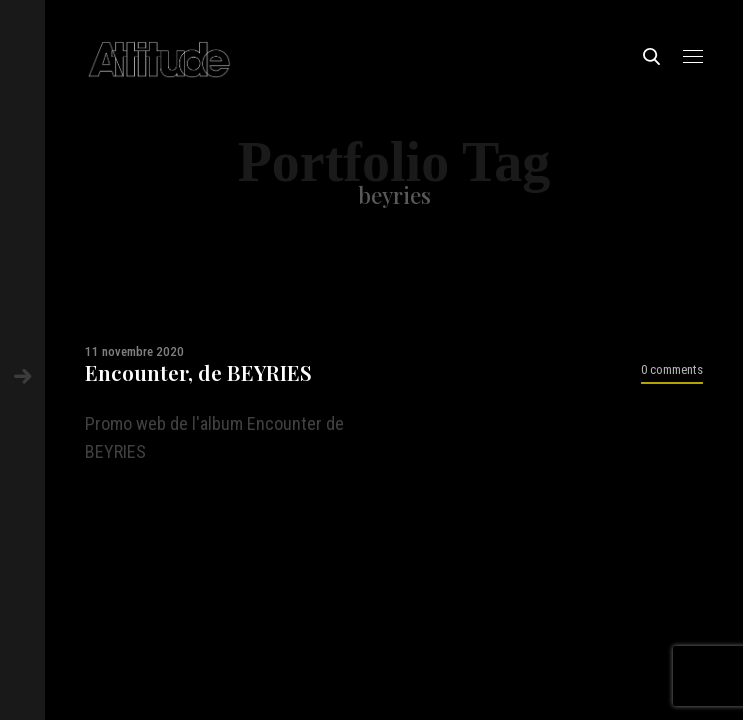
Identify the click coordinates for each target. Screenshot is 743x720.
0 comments (672, 369)
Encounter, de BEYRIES (198, 372)
